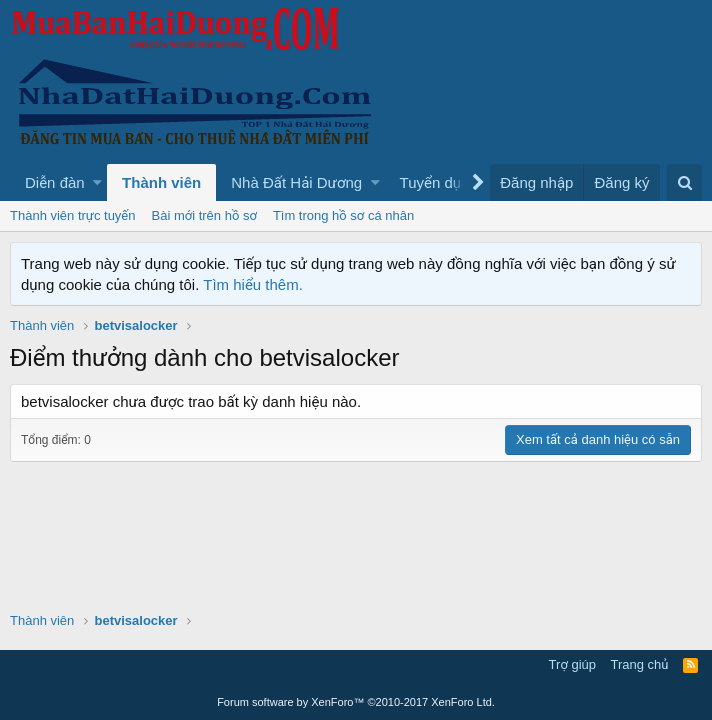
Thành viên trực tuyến (73, 215)
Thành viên (161, 182)
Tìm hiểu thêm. (253, 284)
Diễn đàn (55, 182)
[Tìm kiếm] (684, 182)
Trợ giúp (572, 664)
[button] (97, 182)
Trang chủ (640, 664)
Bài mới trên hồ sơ (204, 215)
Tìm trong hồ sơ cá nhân (343, 215)
